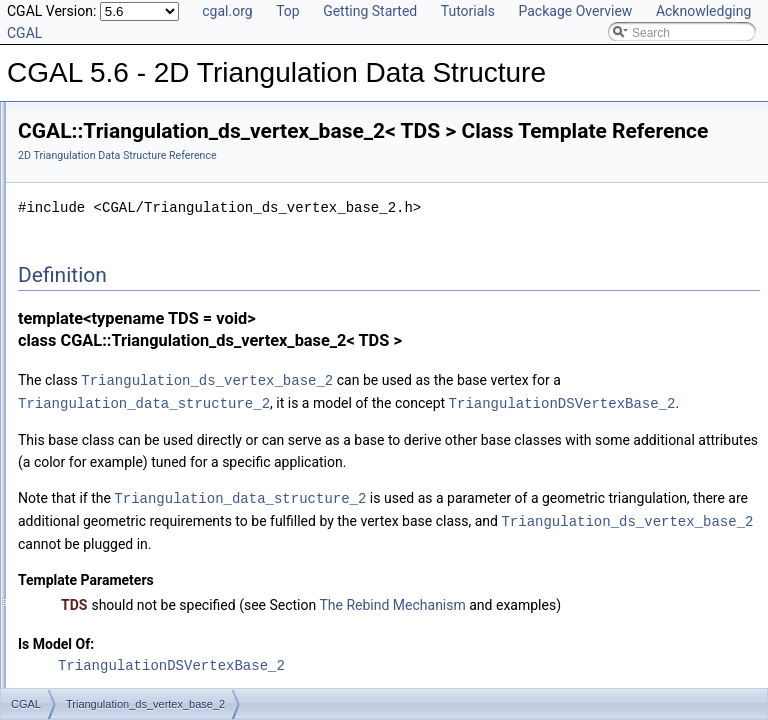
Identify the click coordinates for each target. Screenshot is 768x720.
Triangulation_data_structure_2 (133, 206)
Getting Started (370, 11)
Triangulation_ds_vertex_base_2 (137, 250)
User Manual (68, 140)
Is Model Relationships (94, 272)
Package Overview (575, 11)
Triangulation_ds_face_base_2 (132, 228)
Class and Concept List (95, 316)
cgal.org (227, 11)
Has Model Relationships (100, 294)
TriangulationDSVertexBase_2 (435, 451)
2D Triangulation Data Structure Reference (367, 183)
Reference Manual (83, 162)
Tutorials (468, 11)
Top (288, 11)
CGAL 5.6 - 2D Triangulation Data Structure (133, 118)
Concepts (75, 184)
